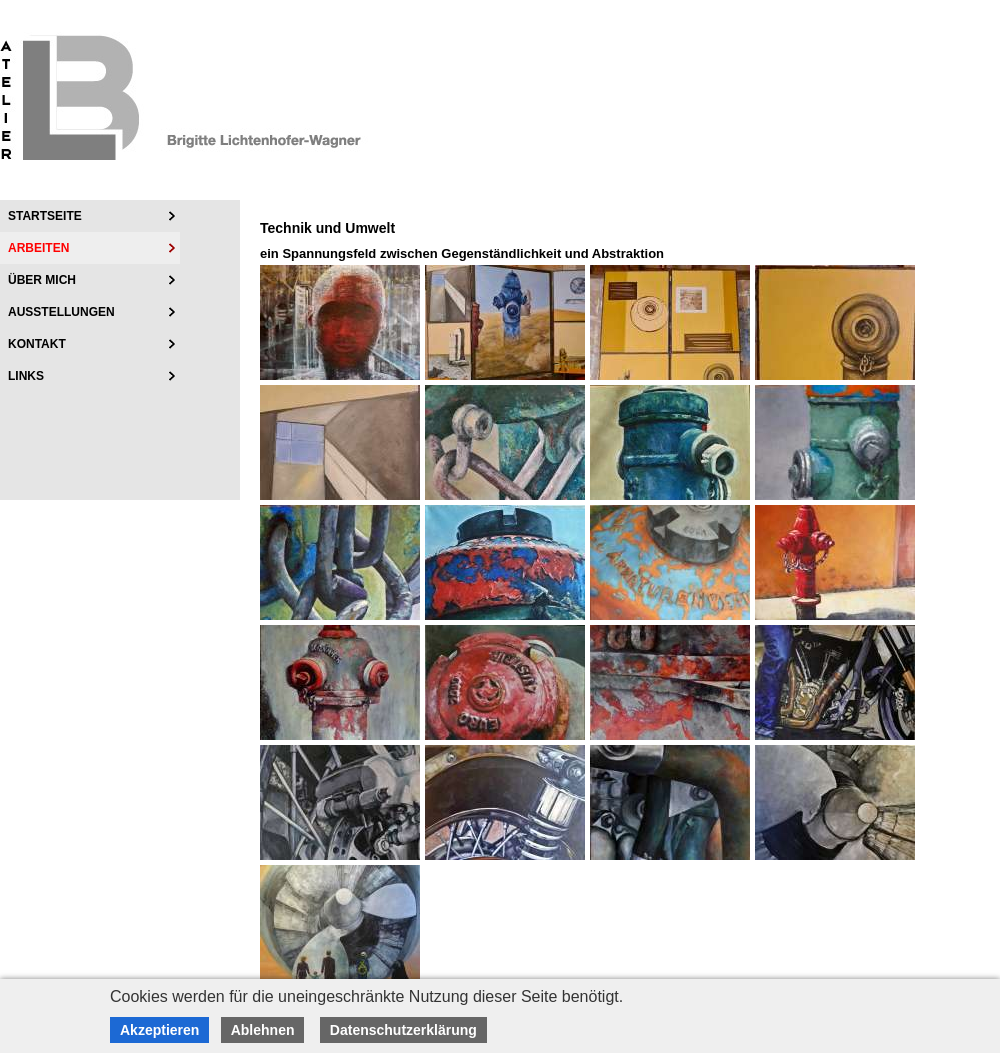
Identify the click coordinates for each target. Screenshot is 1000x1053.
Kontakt (37, 344)
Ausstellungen (61, 312)
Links (26, 376)
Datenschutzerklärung (403, 1030)
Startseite (45, 216)
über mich (42, 280)
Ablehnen (263, 1030)
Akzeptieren (159, 1030)
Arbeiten (38, 248)
